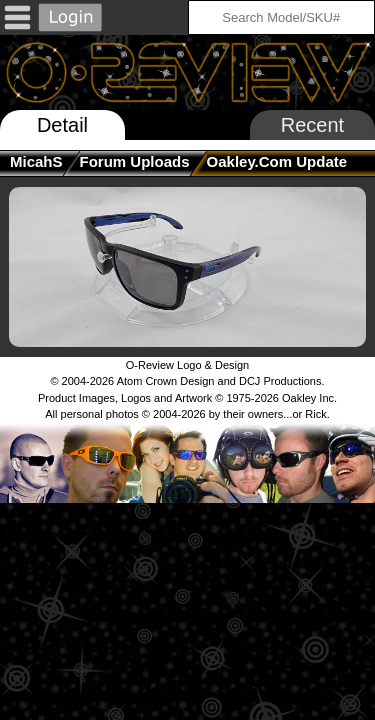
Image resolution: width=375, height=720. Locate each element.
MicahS (36, 161)
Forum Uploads (135, 161)
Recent (312, 125)
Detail (62, 125)
